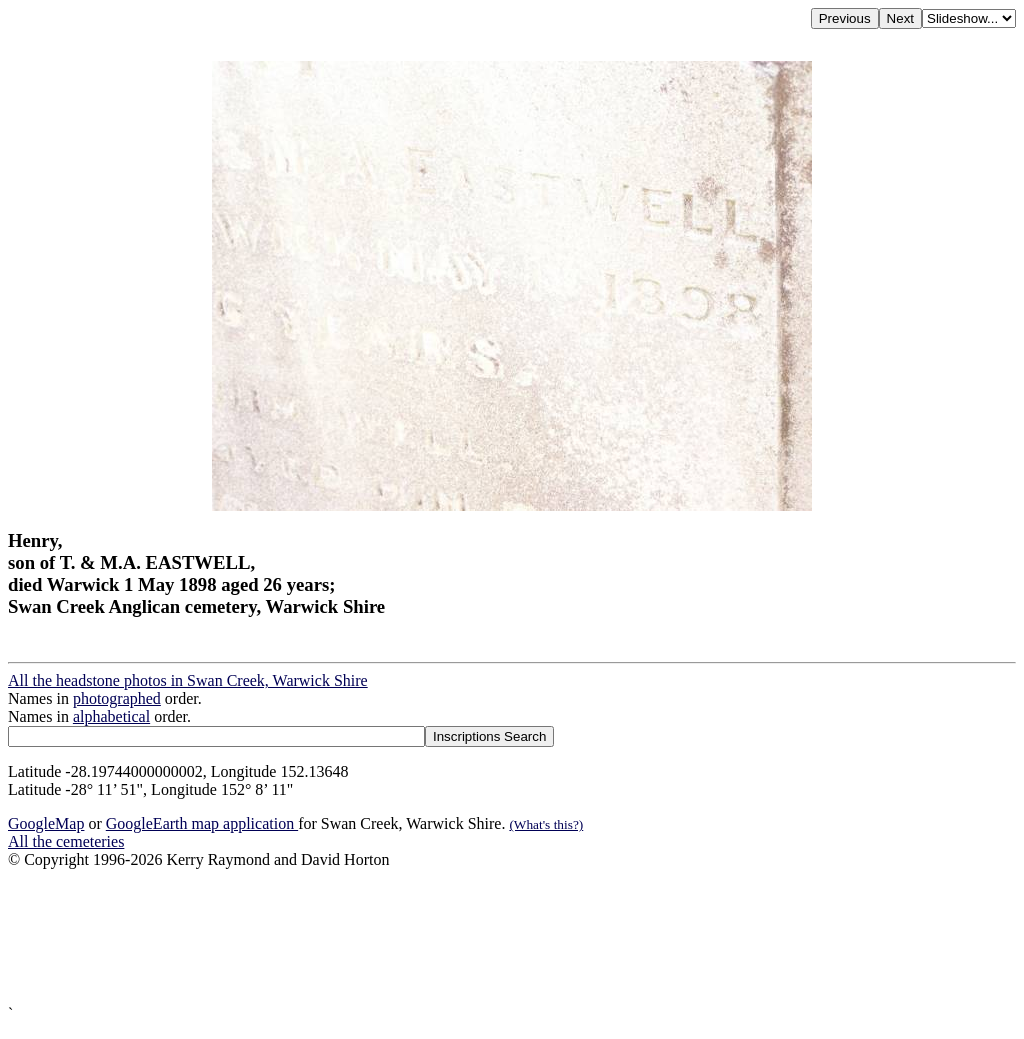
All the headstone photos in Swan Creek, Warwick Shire (188, 680)
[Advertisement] (512, 937)
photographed (117, 698)
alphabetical (111, 716)
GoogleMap (46, 823)
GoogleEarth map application (202, 823)
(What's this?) (546, 824)
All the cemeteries (66, 841)
